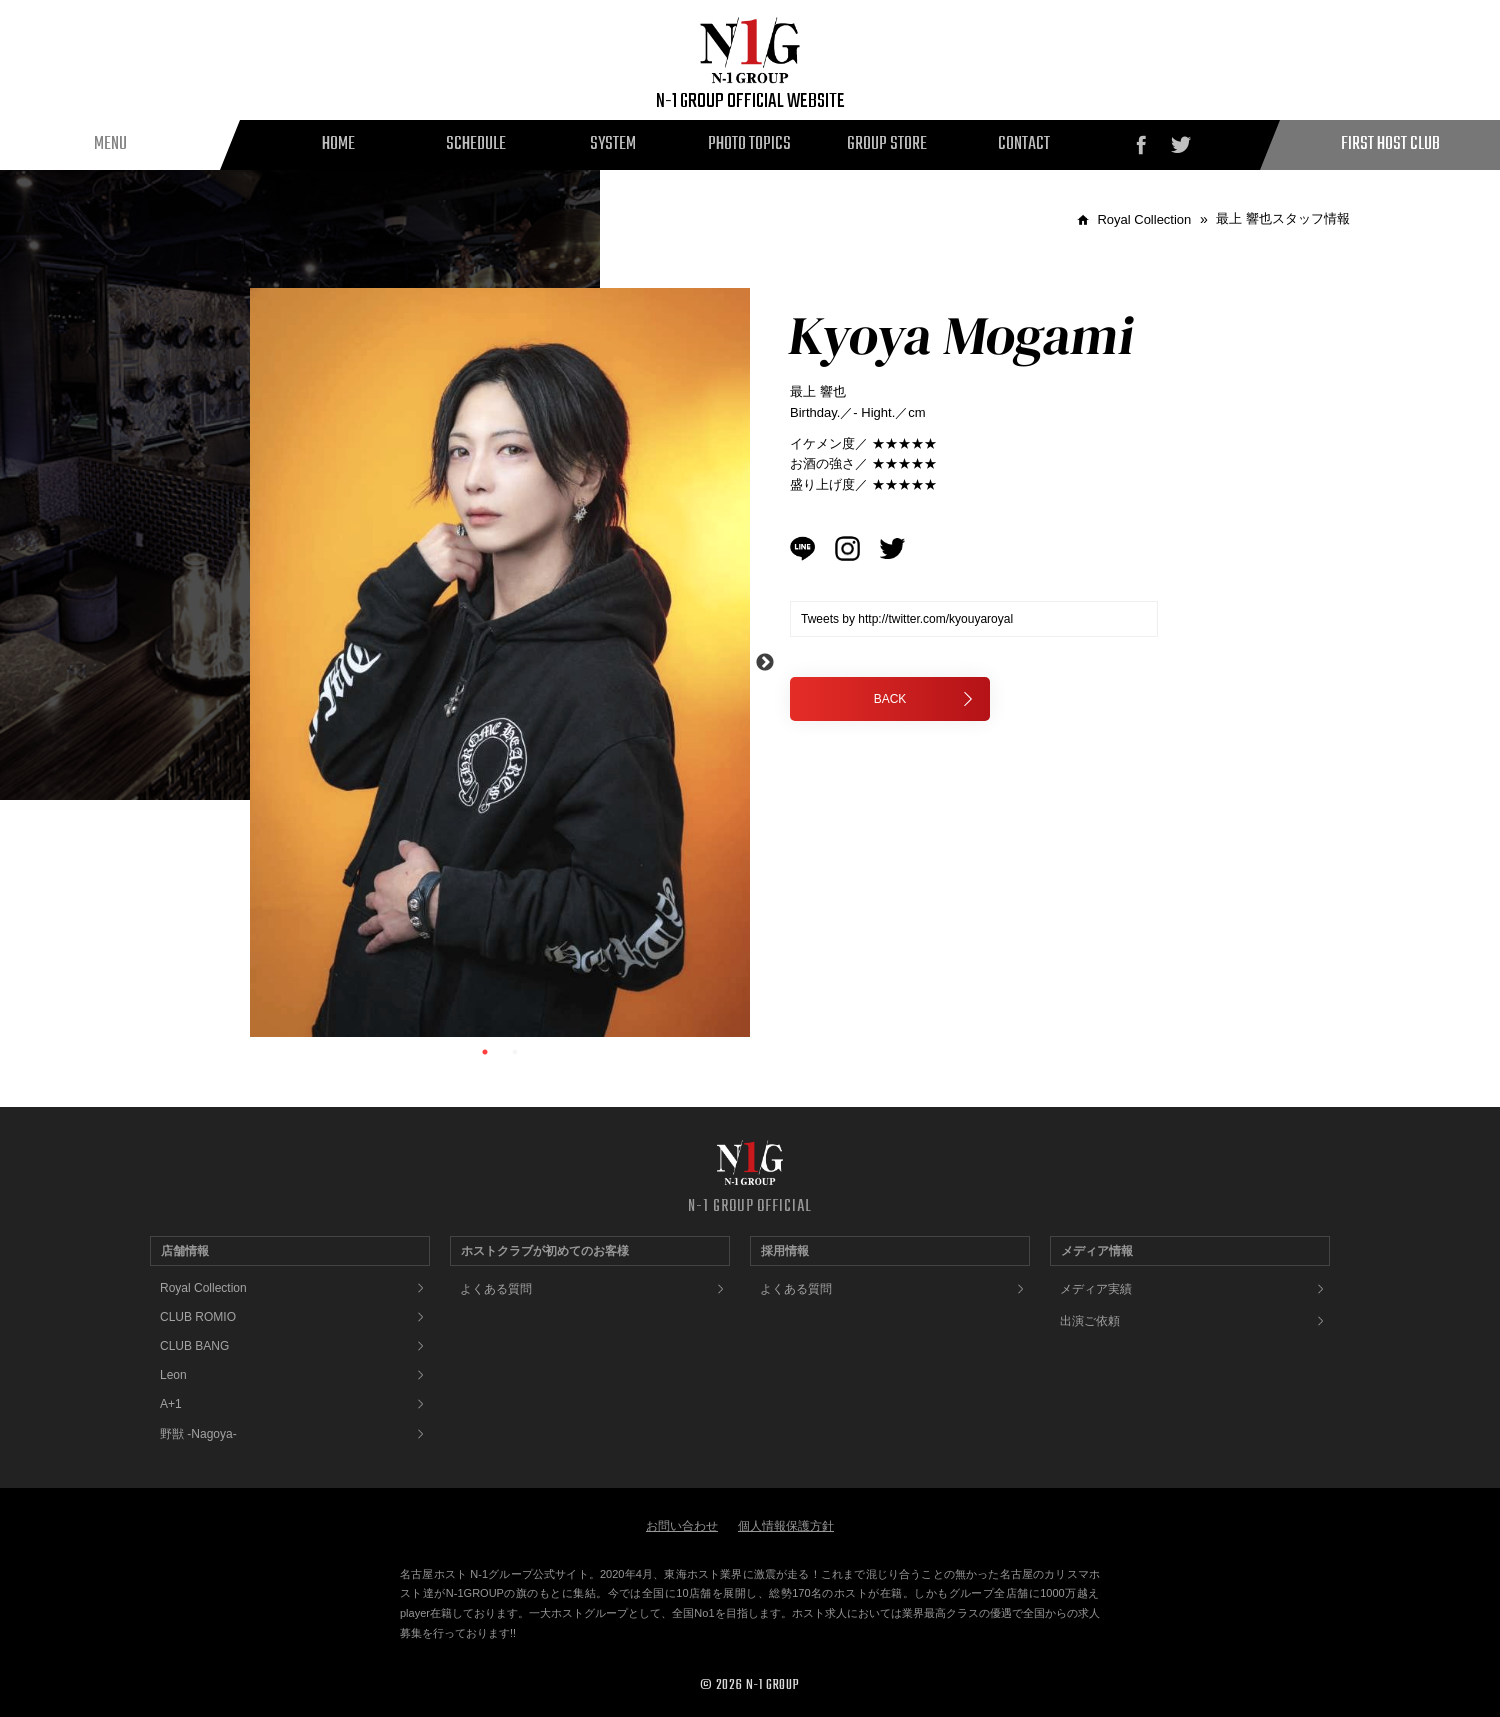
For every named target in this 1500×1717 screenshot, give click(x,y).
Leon (173, 1375)
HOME (338, 144)
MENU (110, 144)
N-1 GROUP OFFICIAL (749, 1207)
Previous (235, 663)
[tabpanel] (500, 662)
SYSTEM (613, 144)
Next (765, 663)
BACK (924, 699)
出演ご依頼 (1090, 1321)
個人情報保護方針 (786, 1526)
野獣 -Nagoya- (198, 1434)
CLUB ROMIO (198, 1317)
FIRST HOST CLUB (1390, 144)
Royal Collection (203, 1288)
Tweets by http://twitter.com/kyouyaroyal (907, 619)
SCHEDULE (476, 144)
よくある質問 (496, 1289)
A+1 (171, 1404)
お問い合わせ (682, 1526)
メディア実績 (1096, 1289)
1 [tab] (485, 1052)
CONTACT (1024, 144)
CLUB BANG (194, 1346)
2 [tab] (515, 1052)
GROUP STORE (887, 144)
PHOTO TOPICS (749, 144)
